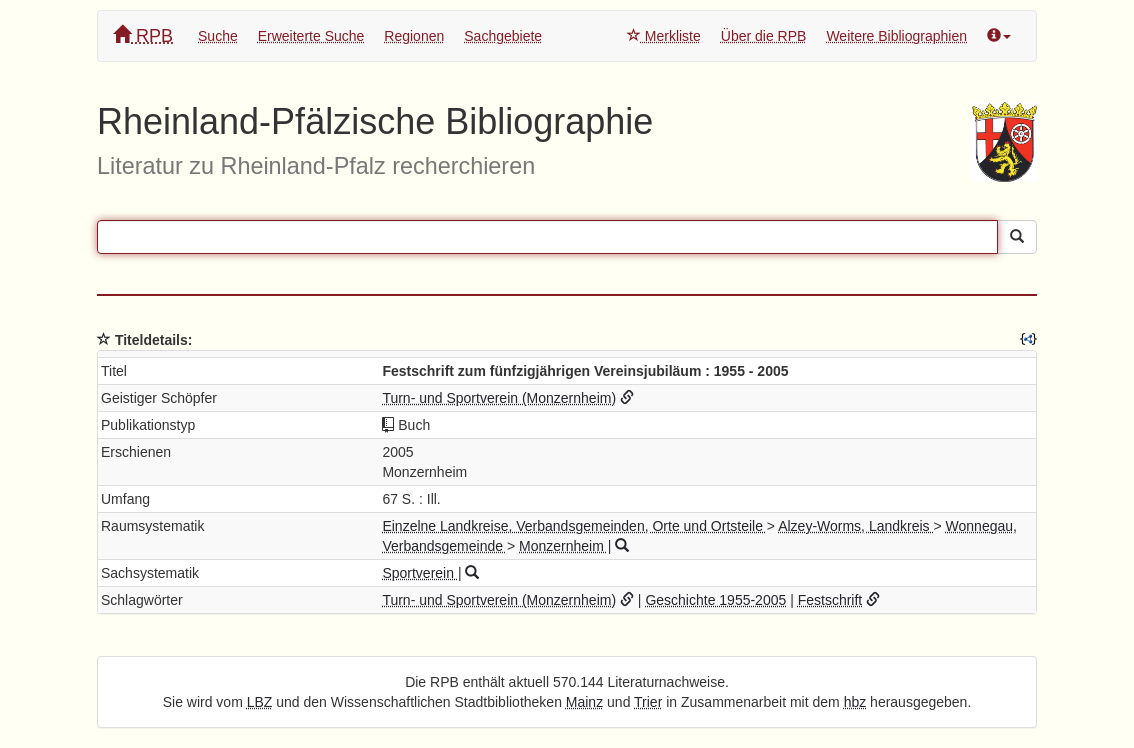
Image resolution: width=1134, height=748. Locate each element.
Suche (218, 36)
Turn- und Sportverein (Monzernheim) (499, 398)
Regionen (414, 36)
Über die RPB (764, 36)
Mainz (584, 702)
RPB (143, 35)
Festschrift (830, 600)
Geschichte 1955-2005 (715, 600)
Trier (648, 702)
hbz (855, 702)
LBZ (260, 702)
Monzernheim (563, 546)
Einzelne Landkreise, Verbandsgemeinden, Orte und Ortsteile (574, 526)
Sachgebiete (503, 36)
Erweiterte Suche (311, 36)
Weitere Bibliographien (896, 36)
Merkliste (664, 36)
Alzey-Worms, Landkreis (855, 526)
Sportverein (419, 573)
